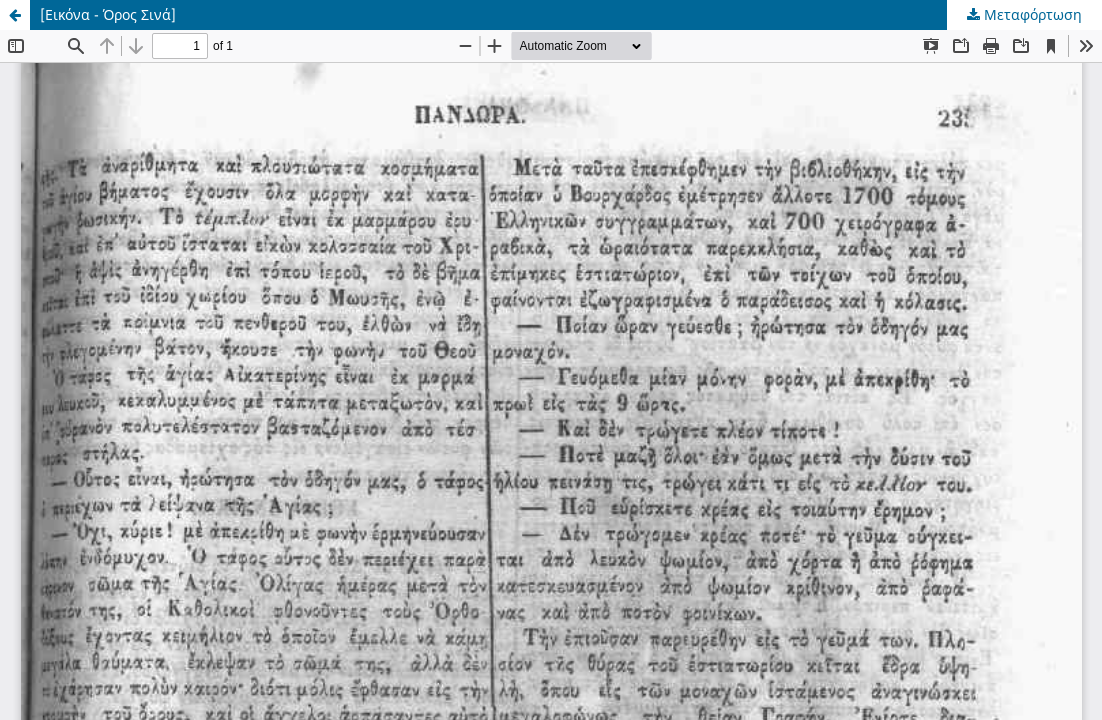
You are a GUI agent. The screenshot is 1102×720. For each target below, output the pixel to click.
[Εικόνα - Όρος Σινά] (108, 14)
